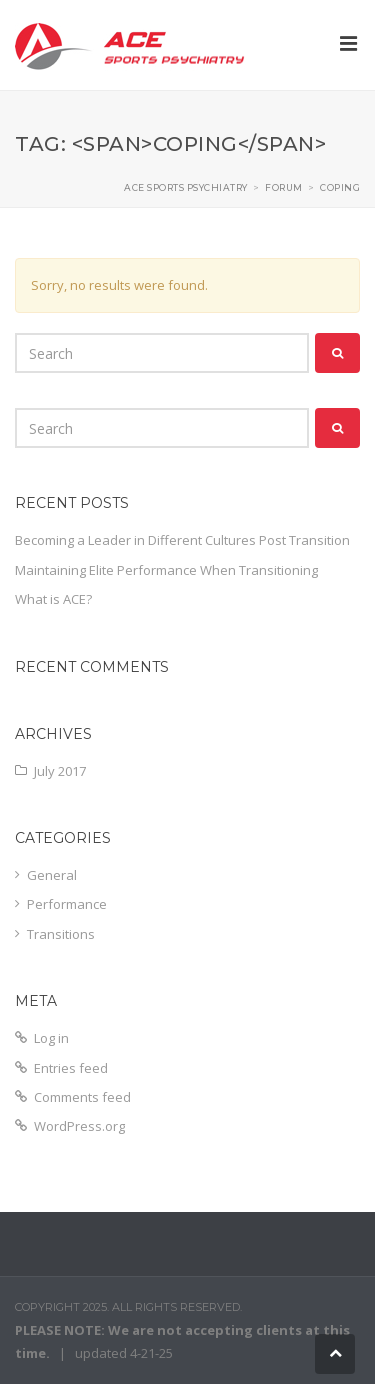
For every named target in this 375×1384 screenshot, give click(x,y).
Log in (51, 1038)
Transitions (61, 934)
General (52, 875)
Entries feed (71, 1068)
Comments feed (82, 1097)
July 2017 (60, 771)
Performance (67, 904)
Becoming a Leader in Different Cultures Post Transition (182, 540)
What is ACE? (53, 599)
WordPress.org (79, 1126)
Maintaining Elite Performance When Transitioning (166, 570)
